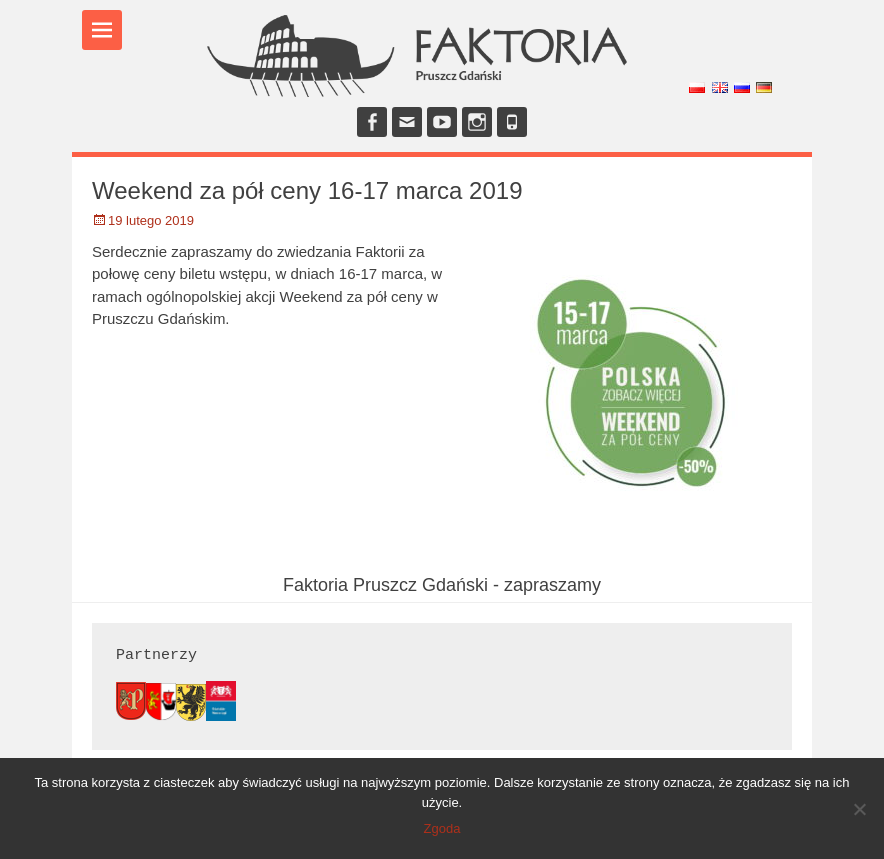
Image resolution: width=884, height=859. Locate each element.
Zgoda (442, 828)
